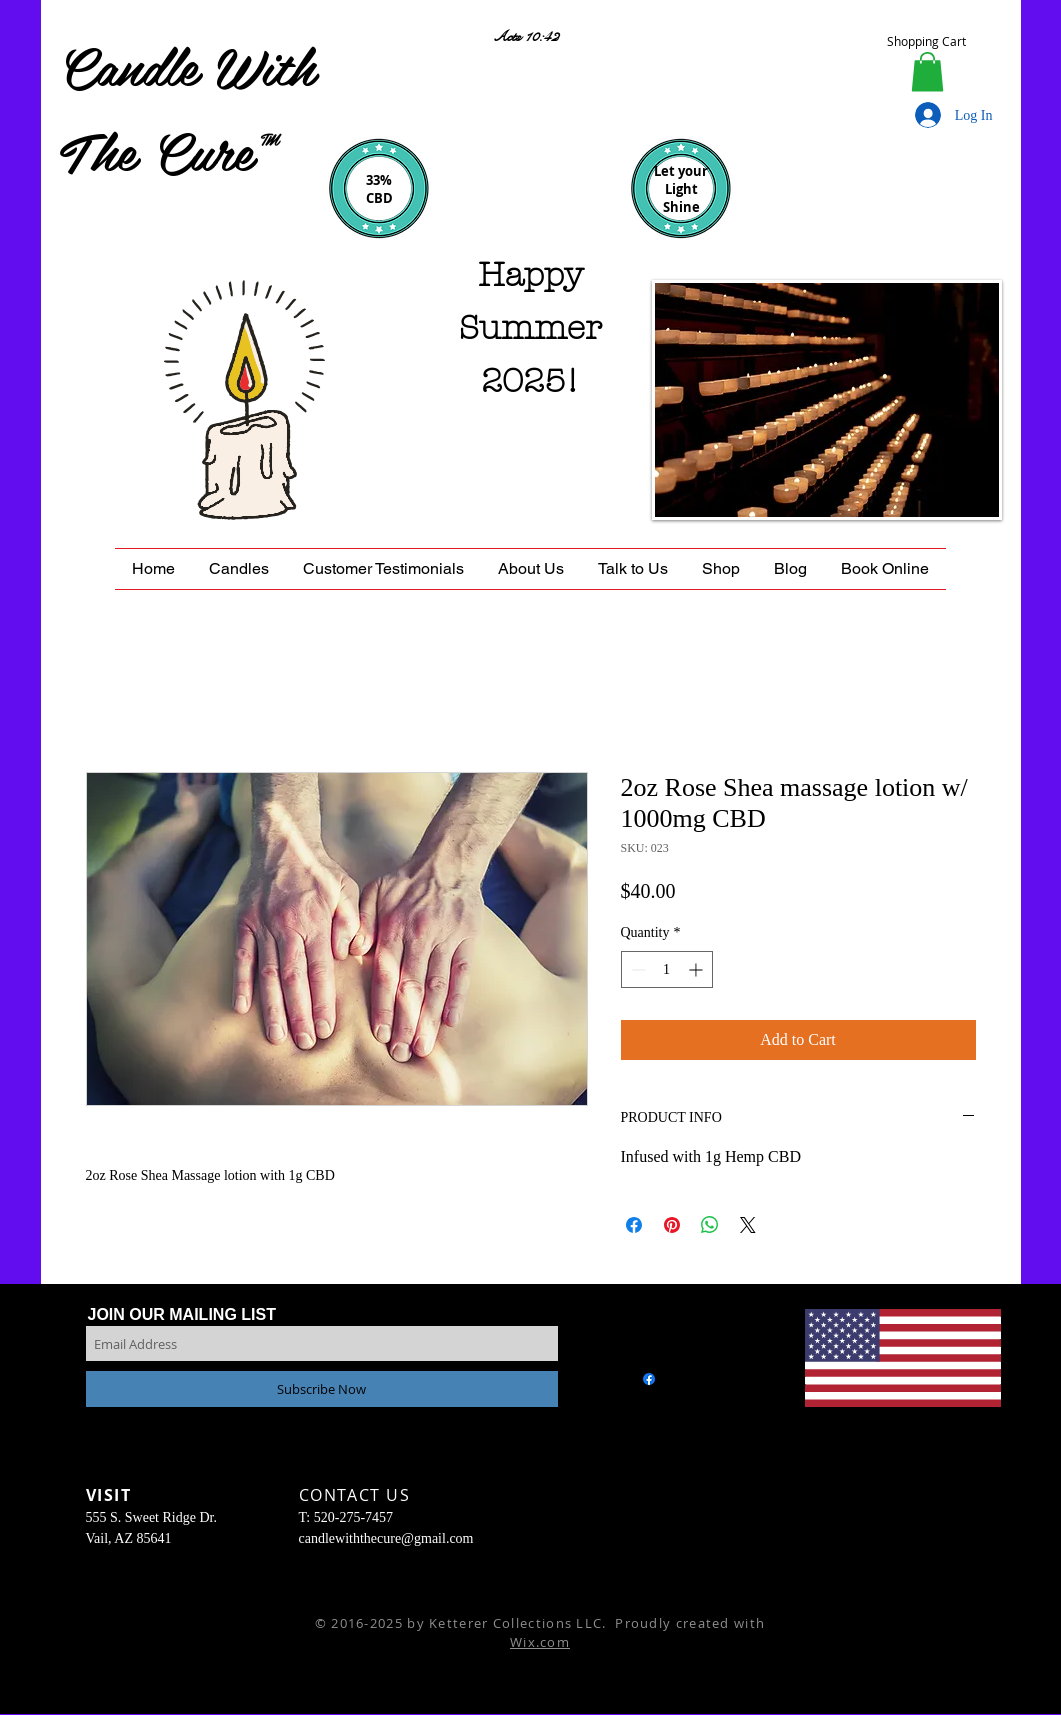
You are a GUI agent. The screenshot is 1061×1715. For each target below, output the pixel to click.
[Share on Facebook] (634, 1225)
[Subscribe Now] (322, 1389)
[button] (927, 71)
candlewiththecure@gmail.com (386, 1538)
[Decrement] (636, 969)
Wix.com (540, 1642)
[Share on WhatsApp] (710, 1225)
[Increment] (697, 969)
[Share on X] (748, 1225)
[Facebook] (649, 1379)
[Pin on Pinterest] (672, 1225)
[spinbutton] (667, 969)
